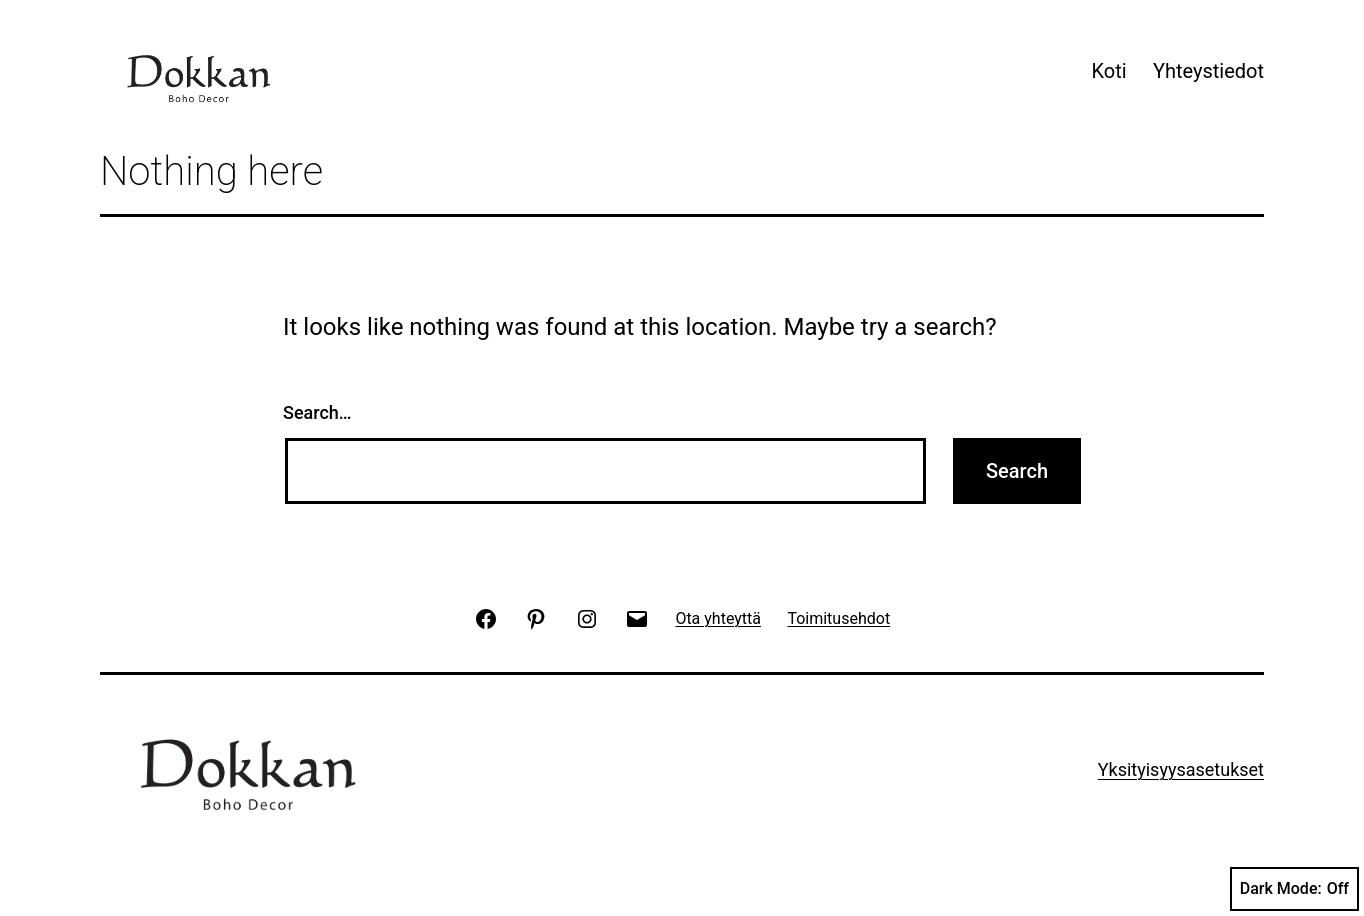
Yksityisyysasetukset (1181, 769)
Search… (317, 412)
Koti (1108, 71)
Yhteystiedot (1208, 71)
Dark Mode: (1294, 889)
